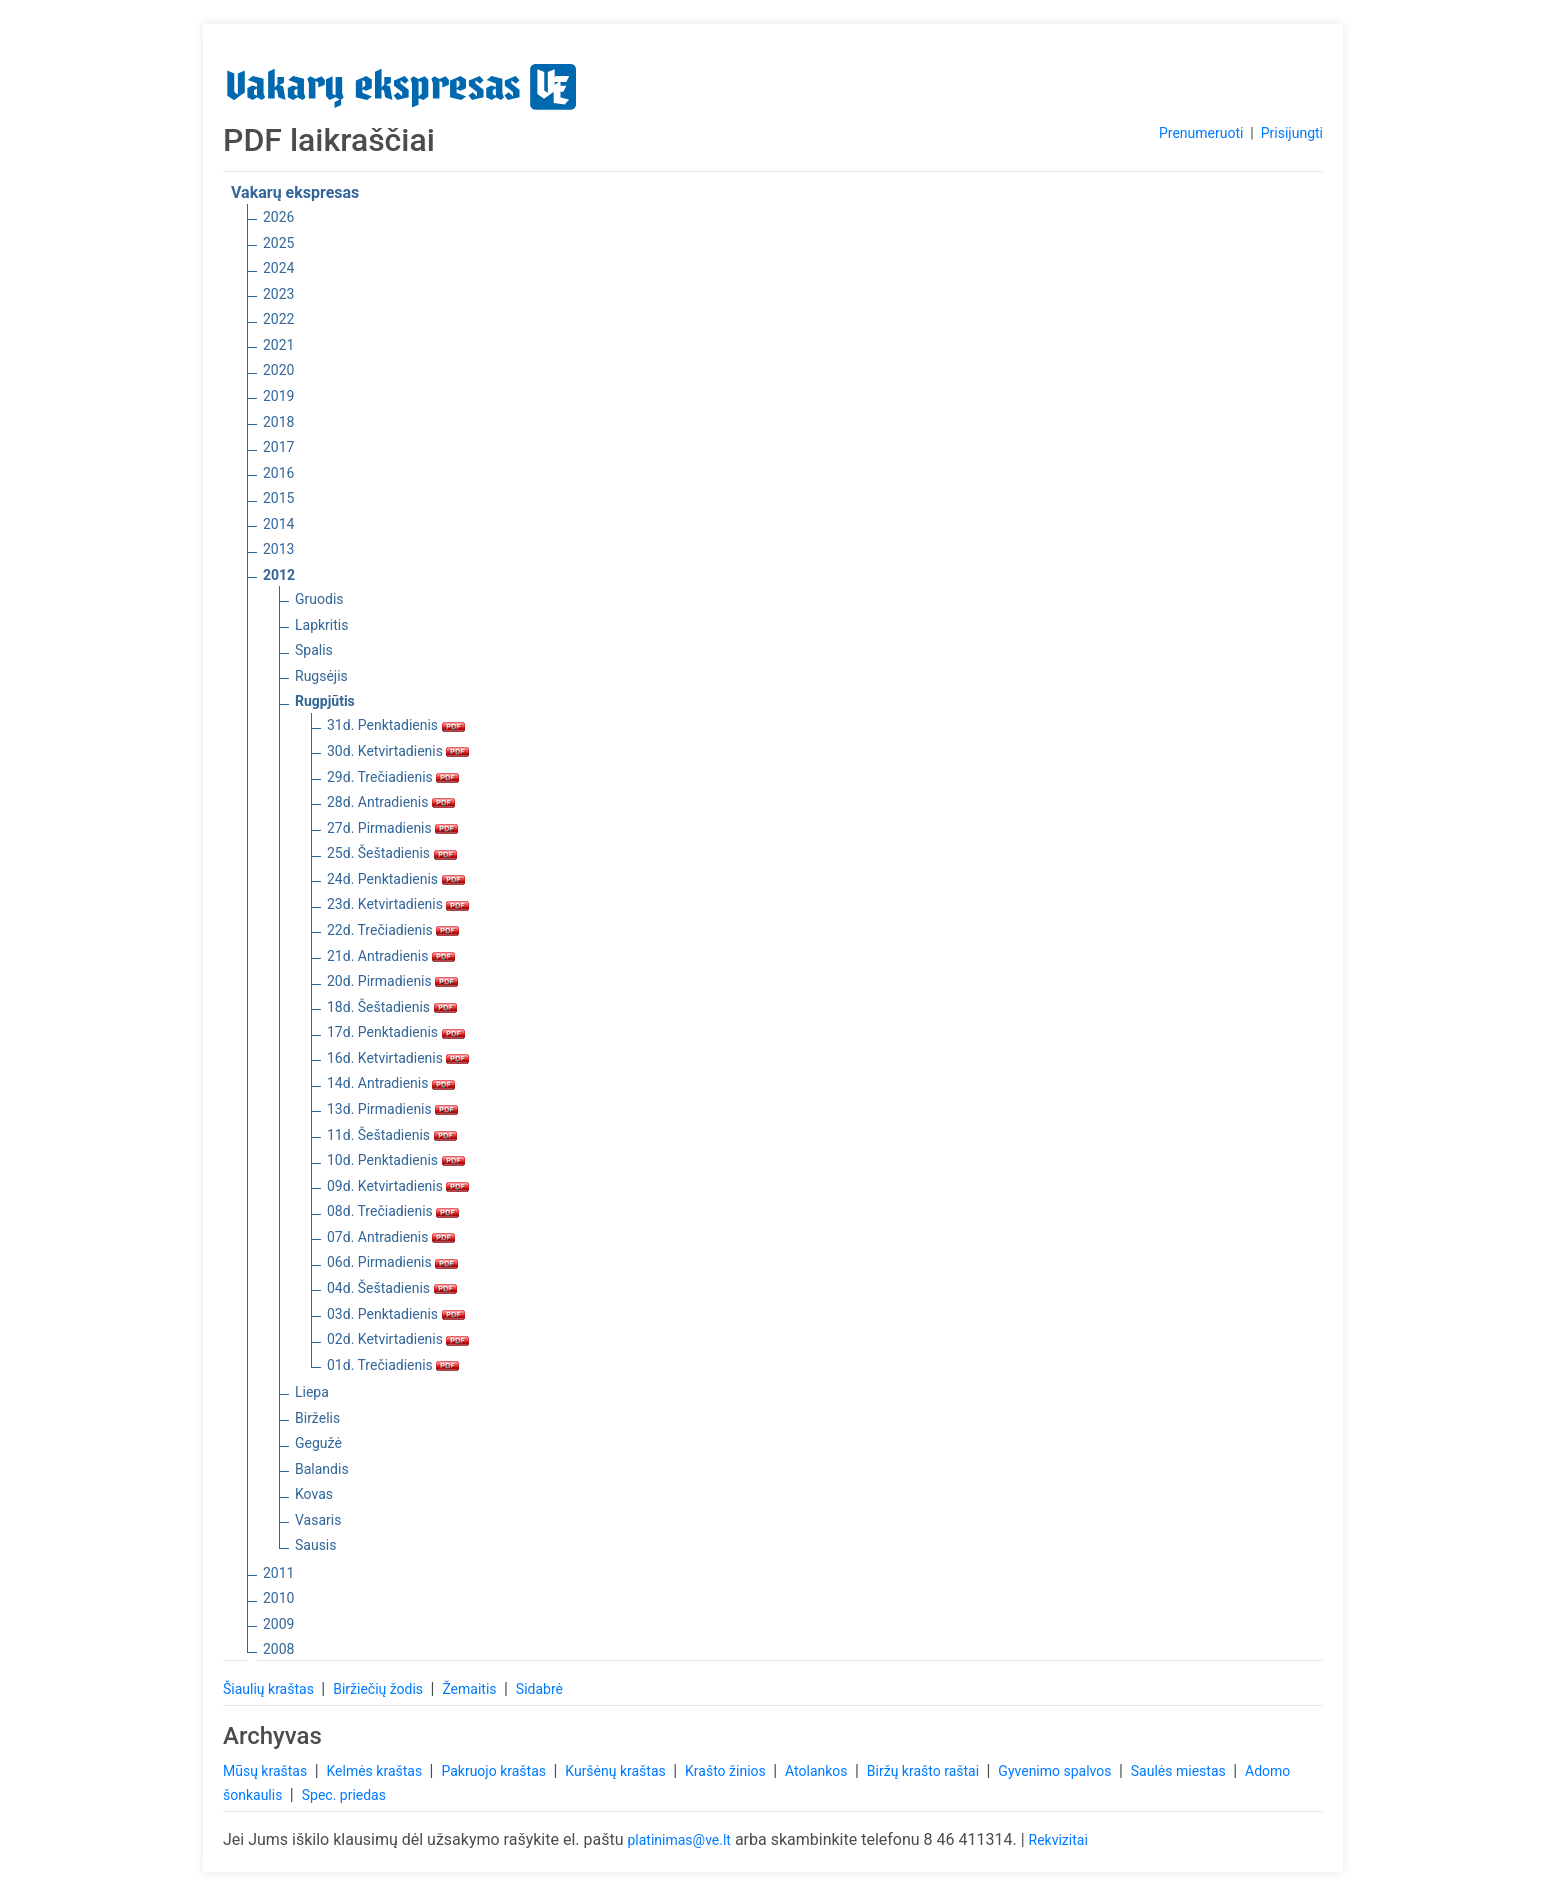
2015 (278, 498)
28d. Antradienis (391, 802)
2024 (278, 268)
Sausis (316, 1545)
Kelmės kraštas (375, 1771)
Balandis (322, 1469)
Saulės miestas (1180, 1771)
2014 (278, 524)
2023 (278, 294)
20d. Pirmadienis (392, 981)
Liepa (312, 1392)
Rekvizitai (1058, 1840)
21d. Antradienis (391, 956)
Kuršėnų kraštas (617, 1771)
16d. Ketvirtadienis (398, 1058)
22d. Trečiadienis (393, 930)
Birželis (317, 1418)
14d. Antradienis (391, 1083)
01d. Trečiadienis (393, 1365)
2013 (278, 549)
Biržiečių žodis (379, 1689)
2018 (278, 422)
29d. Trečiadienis (393, 777)
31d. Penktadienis (396, 725)
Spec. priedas (344, 1795)
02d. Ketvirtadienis (398, 1339)
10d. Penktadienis (396, 1160)
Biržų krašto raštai (925, 1771)
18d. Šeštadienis (392, 1007)
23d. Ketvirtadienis (398, 904)
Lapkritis (321, 625)
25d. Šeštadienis (392, 853)
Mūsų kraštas (267, 1771)
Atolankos (818, 1771)
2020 (278, 370)
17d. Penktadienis (396, 1032)
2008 (278, 1649)
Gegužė (318, 1443)
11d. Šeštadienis (392, 1135)
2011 (278, 1573)
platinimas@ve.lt (678, 1840)
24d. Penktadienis (396, 879)
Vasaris (318, 1520)
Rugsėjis (321, 676)
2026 (278, 217)
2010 (278, 1598)
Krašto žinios (727, 1771)
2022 (278, 319)
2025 (278, 243)
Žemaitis (471, 1689)
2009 (278, 1624)
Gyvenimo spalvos (1056, 1771)
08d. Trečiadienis (393, 1211)
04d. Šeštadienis (392, 1288)
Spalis (314, 650)
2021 (278, 345)
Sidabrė (539, 1689)
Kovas (314, 1494)
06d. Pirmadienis (392, 1262)
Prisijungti (1292, 133)
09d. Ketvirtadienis (398, 1186)
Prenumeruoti (1201, 133)
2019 (278, 396)
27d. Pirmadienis (392, 828)
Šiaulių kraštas (270, 1689)
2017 (278, 447)
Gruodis (319, 599)
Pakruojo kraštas (495, 1771)
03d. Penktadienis (396, 1314)
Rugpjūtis (325, 701)
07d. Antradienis (391, 1237)
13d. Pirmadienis (392, 1109)
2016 (278, 473)
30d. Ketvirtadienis (398, 751)
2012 (279, 575)
